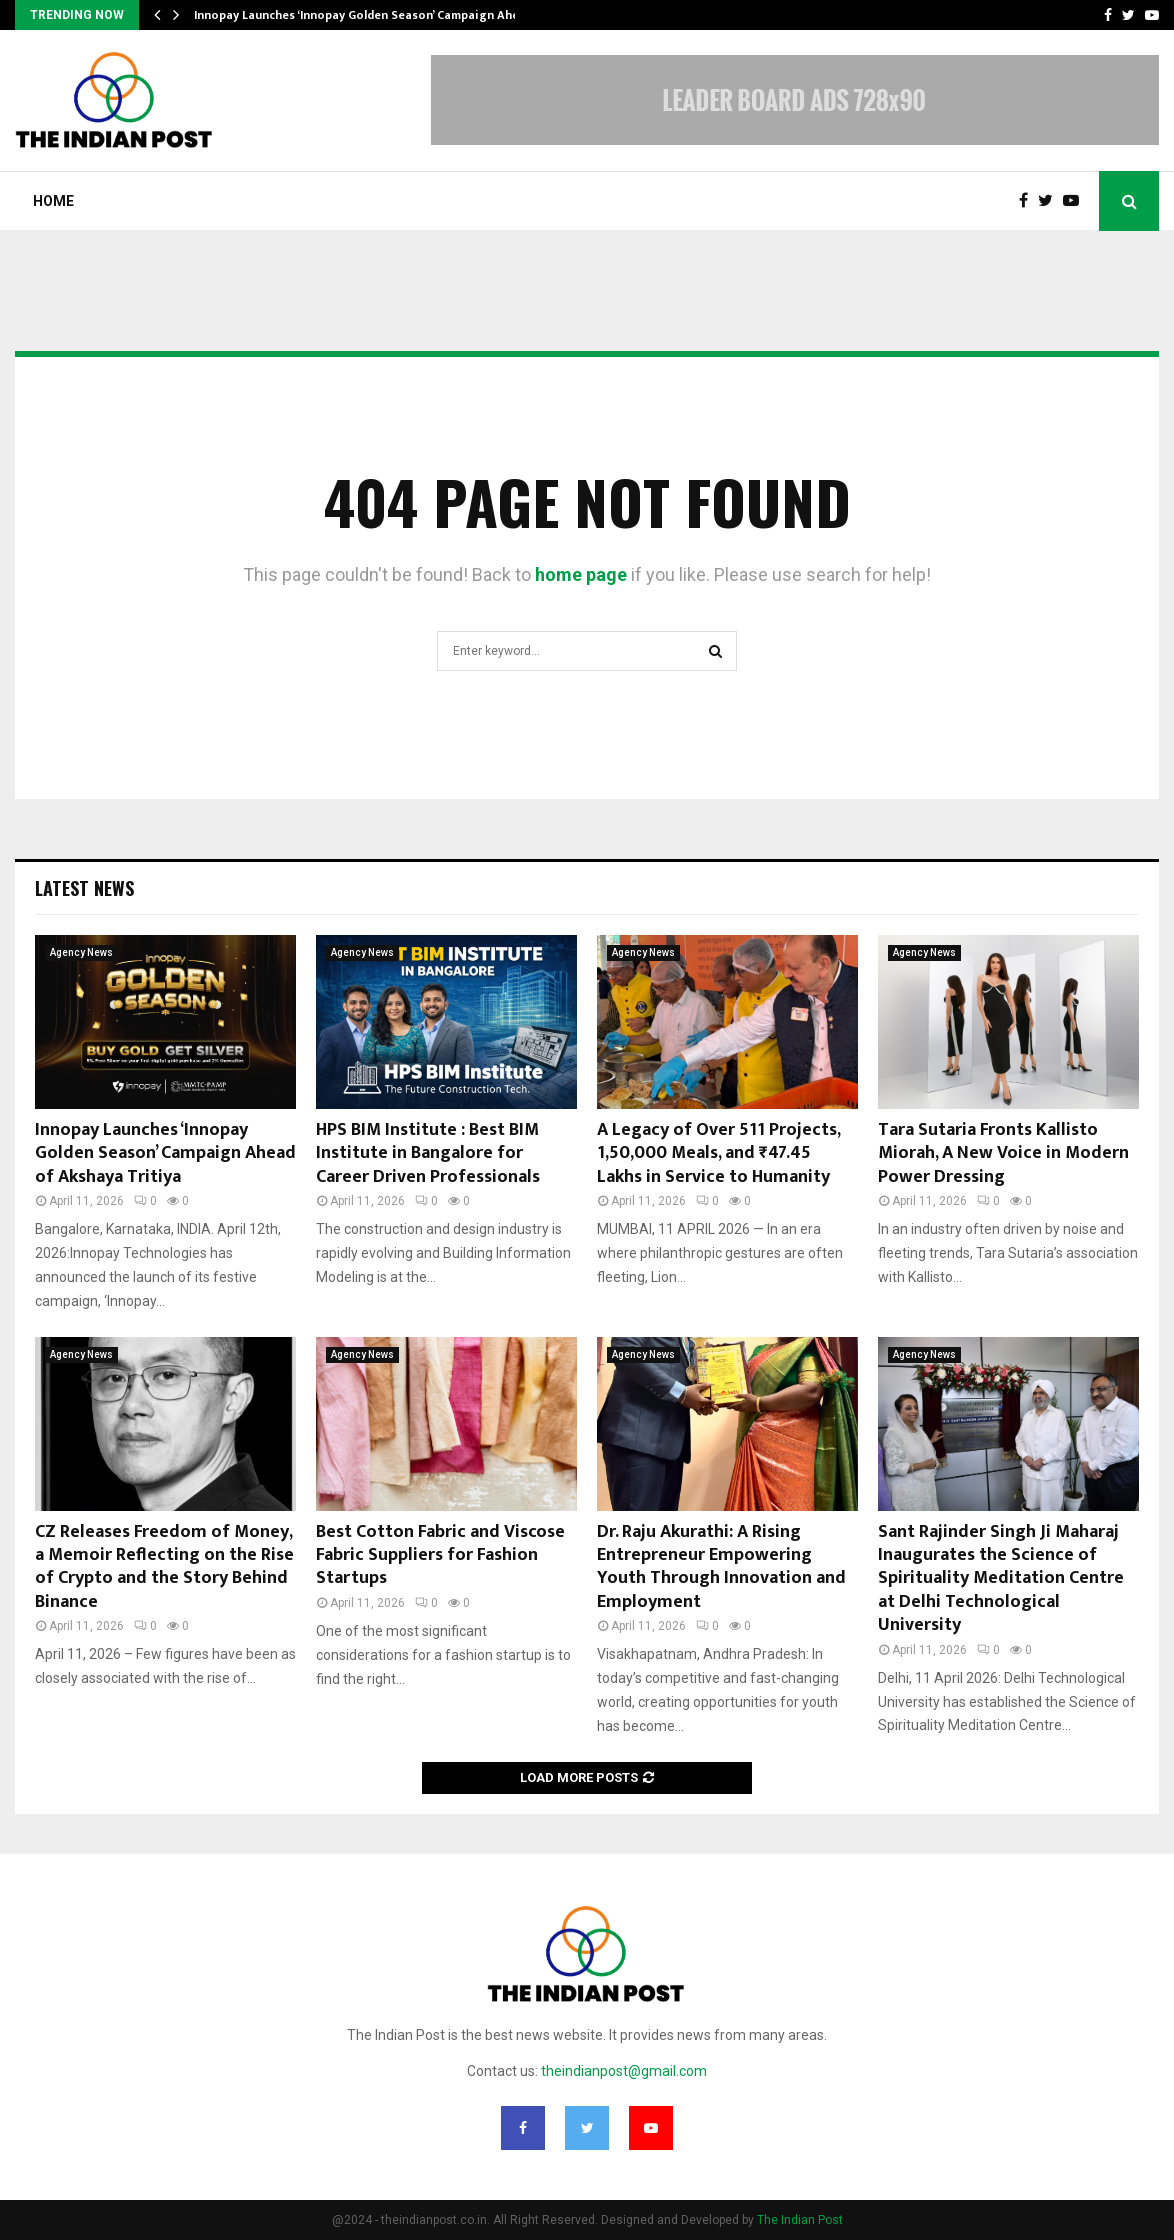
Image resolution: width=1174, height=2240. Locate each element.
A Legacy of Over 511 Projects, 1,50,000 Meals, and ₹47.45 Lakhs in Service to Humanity (718, 1153)
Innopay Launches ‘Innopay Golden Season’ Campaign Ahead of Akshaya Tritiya (165, 1153)
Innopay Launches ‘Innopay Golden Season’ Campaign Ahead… (368, 15)
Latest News (84, 888)
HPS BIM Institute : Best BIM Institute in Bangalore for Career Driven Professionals (428, 1153)
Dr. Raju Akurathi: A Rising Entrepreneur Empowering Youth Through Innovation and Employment (721, 1567)
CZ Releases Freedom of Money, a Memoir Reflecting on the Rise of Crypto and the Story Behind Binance (164, 1567)
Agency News (81, 952)
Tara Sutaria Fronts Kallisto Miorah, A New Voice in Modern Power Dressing (1003, 1153)
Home (53, 201)
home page (581, 574)
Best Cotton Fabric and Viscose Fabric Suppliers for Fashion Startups (440, 1555)
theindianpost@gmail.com (624, 2071)
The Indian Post (800, 2220)
